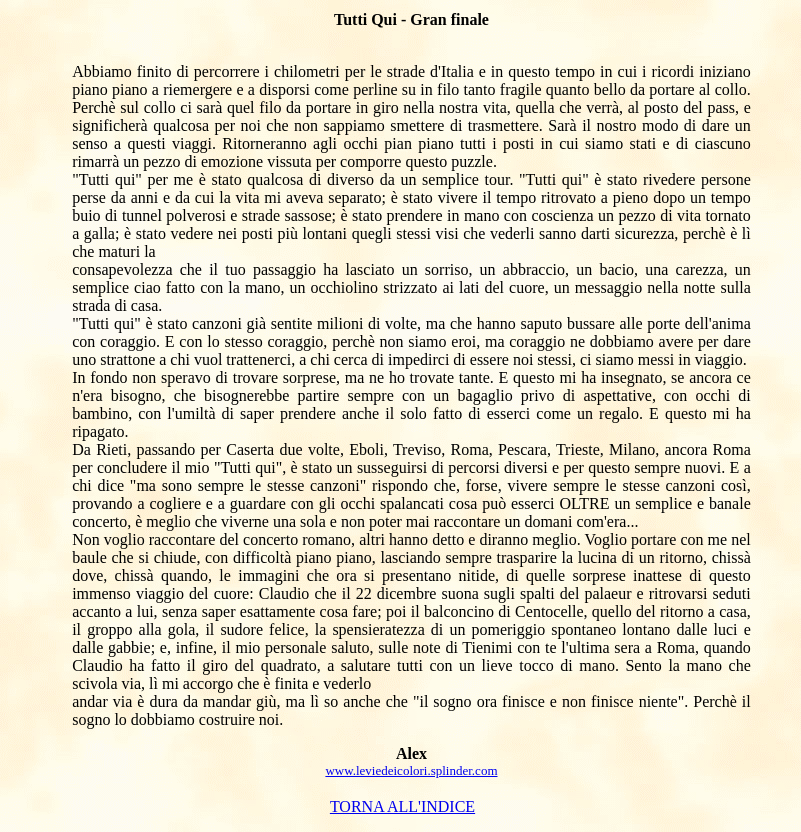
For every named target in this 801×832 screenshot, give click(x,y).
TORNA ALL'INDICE (402, 806)
